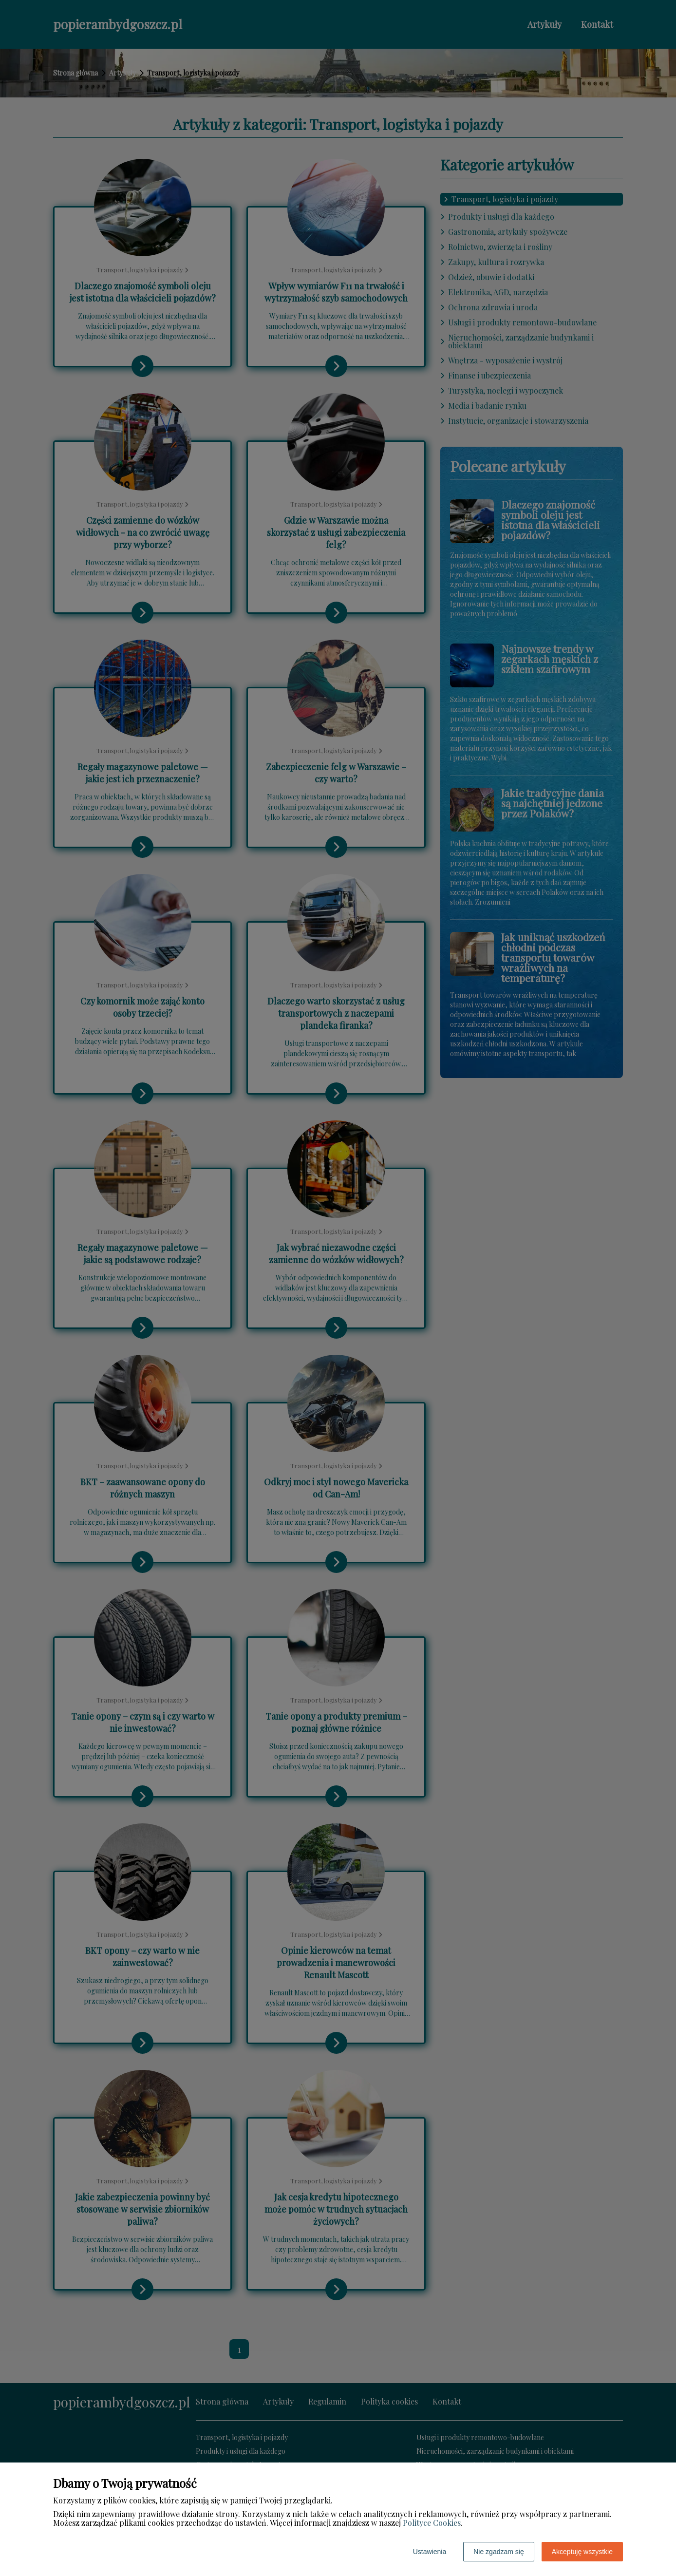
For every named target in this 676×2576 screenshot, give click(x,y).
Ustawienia (429, 2552)
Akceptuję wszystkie (582, 2552)
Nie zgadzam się (498, 2552)
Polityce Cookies (432, 2523)
